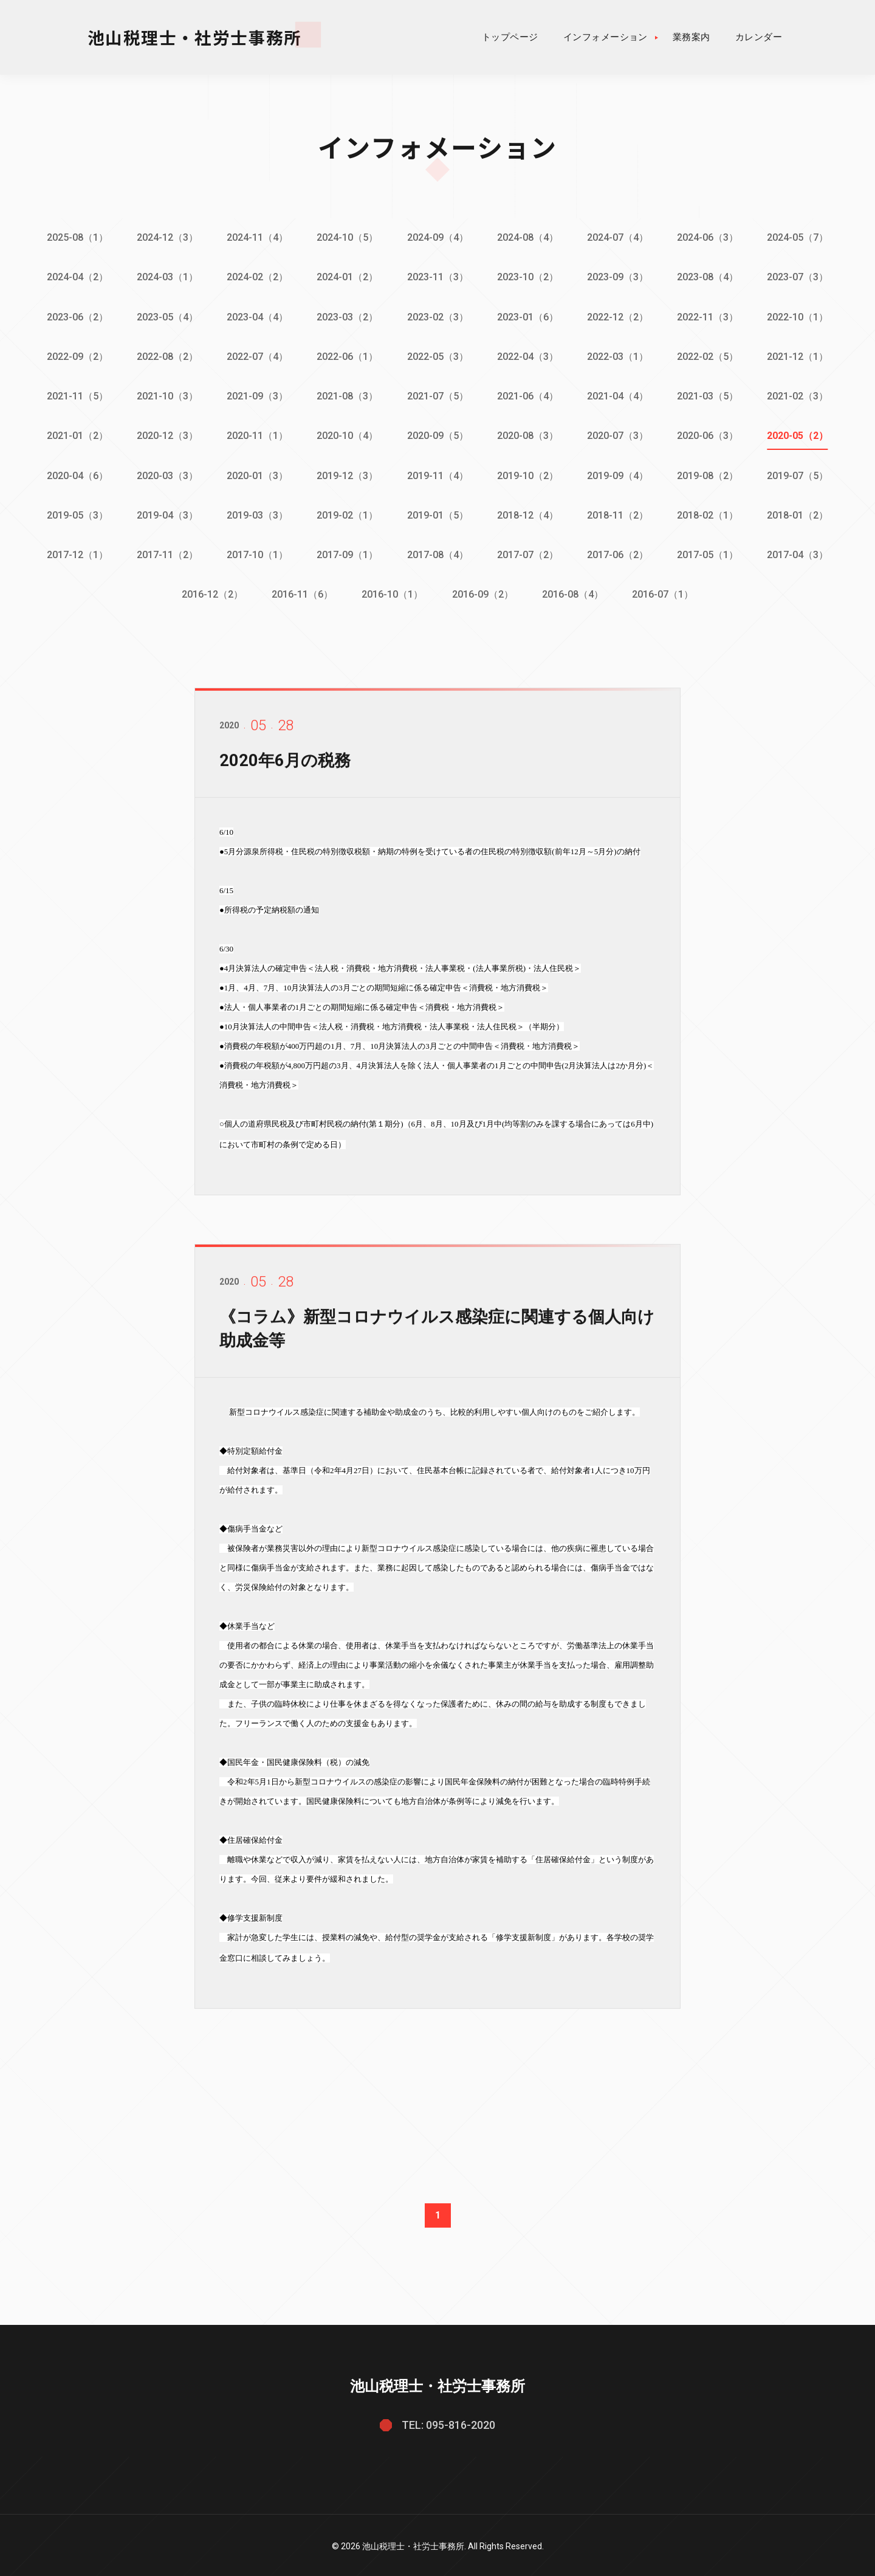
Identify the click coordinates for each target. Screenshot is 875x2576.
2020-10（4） (347, 434)
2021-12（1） (800, 355)
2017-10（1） (256, 552)
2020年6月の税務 (286, 776)
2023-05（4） (166, 316)
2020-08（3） (528, 434)
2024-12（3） (166, 237)
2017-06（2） (619, 552)
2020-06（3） (709, 434)
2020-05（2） (800, 434)
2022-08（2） (166, 355)
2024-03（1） (166, 277)
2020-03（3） (166, 474)
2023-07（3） (800, 277)
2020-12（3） (166, 434)
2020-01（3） (256, 474)
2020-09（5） (437, 434)
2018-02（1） (709, 513)
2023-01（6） (528, 316)
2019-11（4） (437, 474)
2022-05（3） (437, 355)
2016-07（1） (664, 592)
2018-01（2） (800, 513)
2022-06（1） (347, 355)
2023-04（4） (256, 316)
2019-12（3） (347, 474)
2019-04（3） (166, 513)
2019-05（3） (75, 513)
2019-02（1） (347, 513)
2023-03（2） (347, 316)
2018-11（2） (619, 513)
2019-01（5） (437, 513)
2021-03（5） (709, 395)
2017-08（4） (437, 552)
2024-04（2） (75, 277)
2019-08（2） (709, 474)
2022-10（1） (800, 316)
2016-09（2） (482, 592)
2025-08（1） (75, 237)
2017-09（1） (347, 552)
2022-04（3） (528, 355)
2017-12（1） (75, 552)
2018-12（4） (528, 513)
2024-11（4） (256, 237)
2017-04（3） (800, 552)
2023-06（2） (75, 316)
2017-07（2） (528, 552)
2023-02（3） (437, 316)
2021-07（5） (437, 395)
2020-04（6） (75, 474)
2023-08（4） (709, 277)
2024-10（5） (347, 237)
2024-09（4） (437, 237)
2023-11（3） (437, 277)
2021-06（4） (528, 395)
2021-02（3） (800, 395)
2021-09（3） (256, 395)
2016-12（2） (211, 592)
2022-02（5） (709, 355)
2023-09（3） (619, 277)
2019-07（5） (800, 474)
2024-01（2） (347, 277)
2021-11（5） (75, 395)
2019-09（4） (619, 474)
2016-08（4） (573, 592)
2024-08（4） (528, 237)
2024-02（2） (256, 277)
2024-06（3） (709, 237)
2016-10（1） (392, 592)
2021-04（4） (619, 395)
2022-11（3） (709, 316)
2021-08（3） (347, 395)
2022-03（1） (619, 355)
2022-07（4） (256, 355)
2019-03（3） (256, 513)
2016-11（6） (301, 592)
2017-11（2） (166, 552)
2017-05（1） (709, 552)
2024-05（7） (800, 237)
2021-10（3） (166, 395)
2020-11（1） (256, 434)
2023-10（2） (528, 277)
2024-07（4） (619, 237)
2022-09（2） (75, 355)
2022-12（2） (619, 316)
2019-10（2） (528, 474)
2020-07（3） (619, 434)
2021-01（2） (75, 434)
